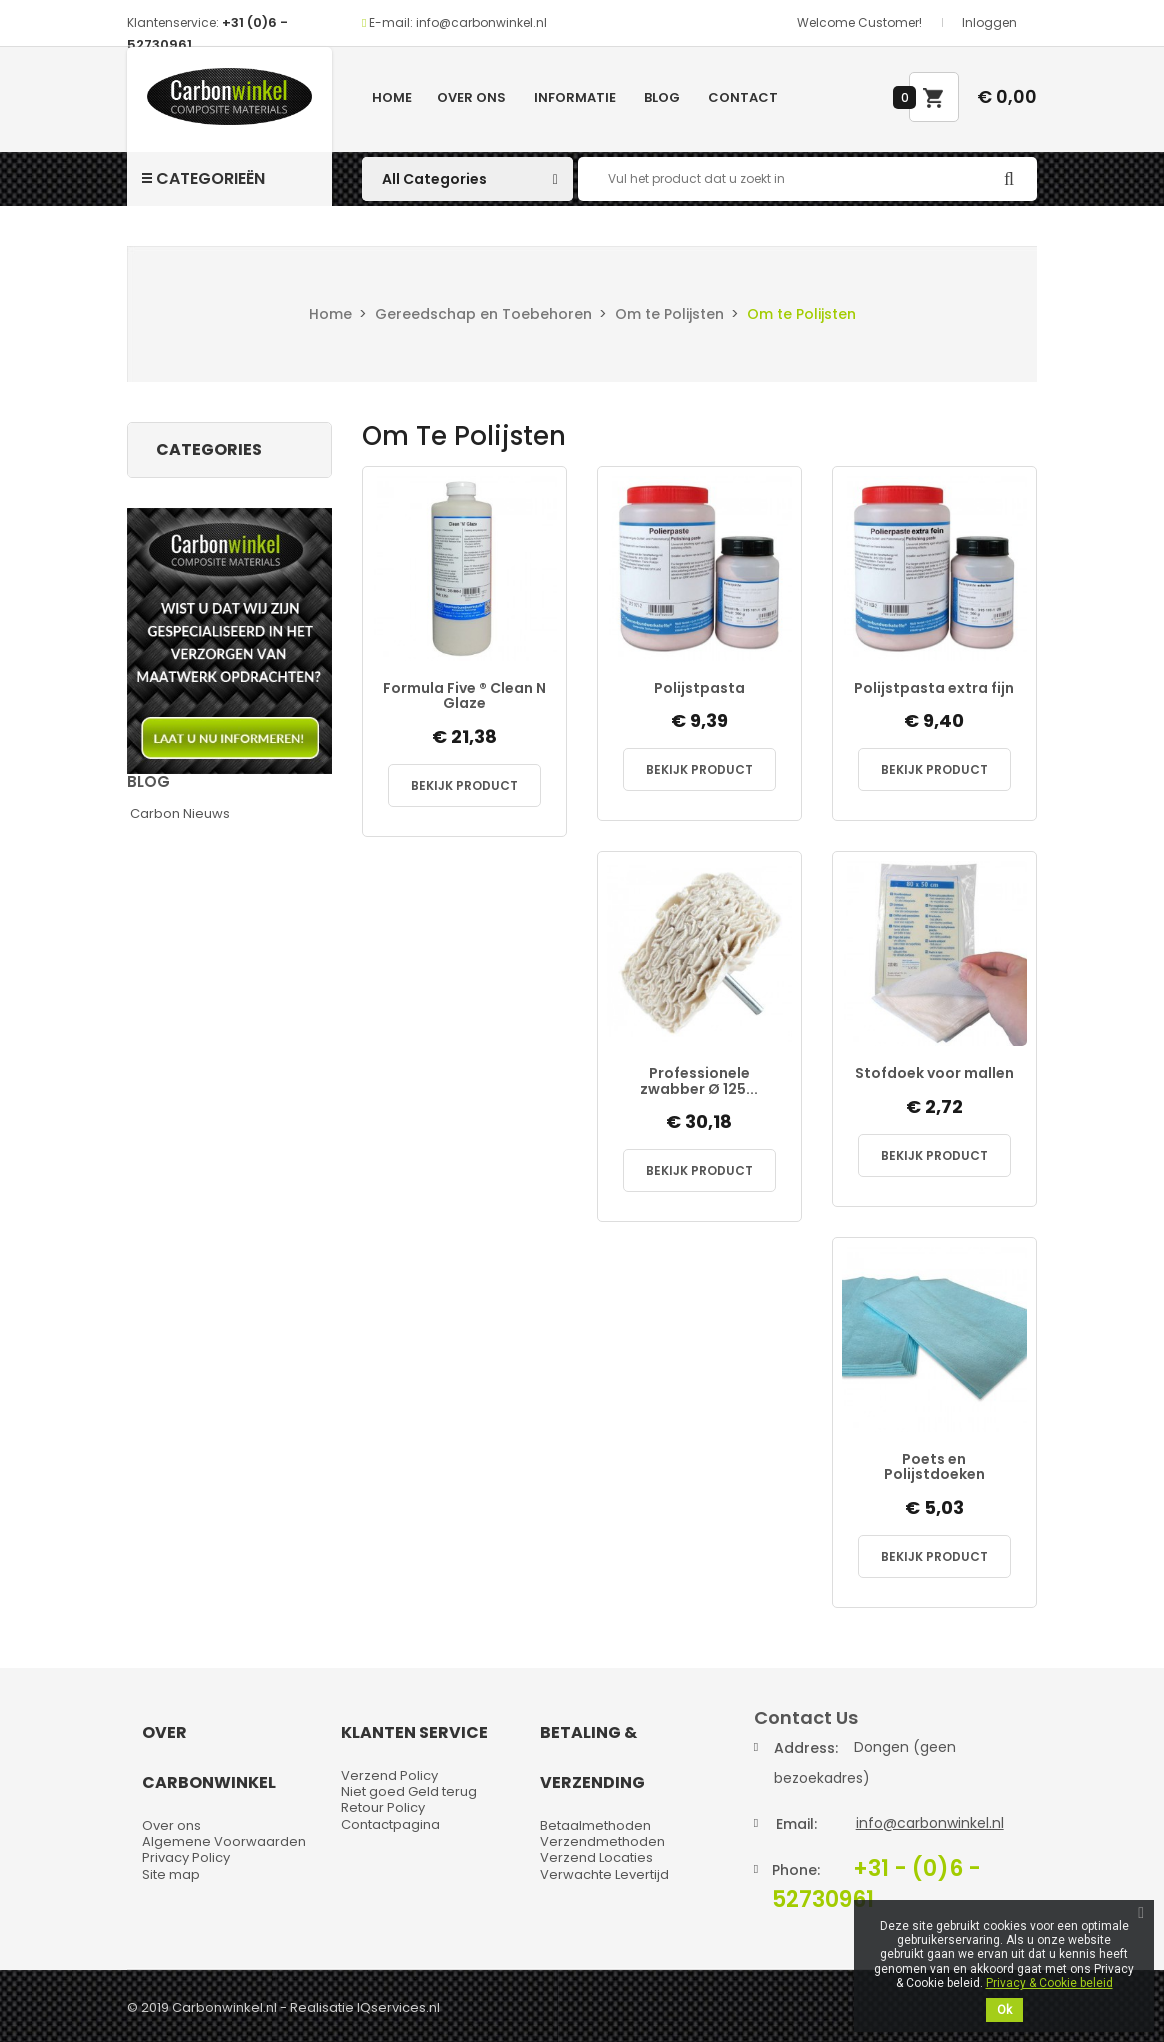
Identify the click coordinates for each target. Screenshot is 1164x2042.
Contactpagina (390, 1824)
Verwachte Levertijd (604, 1874)
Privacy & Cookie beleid (1049, 1983)
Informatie (575, 97)
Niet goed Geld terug (409, 1791)
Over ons (471, 97)
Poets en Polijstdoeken (934, 1467)
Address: (806, 1748)
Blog (662, 97)
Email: (796, 1824)
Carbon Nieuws (180, 813)
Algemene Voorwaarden (224, 1841)
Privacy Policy (186, 1857)
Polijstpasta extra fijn (934, 688)
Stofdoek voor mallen (934, 1073)
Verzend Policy (389, 1775)
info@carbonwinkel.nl (930, 1823)
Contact (743, 97)
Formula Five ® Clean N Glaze (464, 696)
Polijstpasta (699, 688)
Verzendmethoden (602, 1841)
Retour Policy (383, 1807)
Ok (1004, 2010)
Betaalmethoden (595, 1825)
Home (392, 97)
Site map (171, 1874)
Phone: (796, 1870)
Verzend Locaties (596, 1857)
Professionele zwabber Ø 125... (699, 1081)
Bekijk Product (464, 785)
